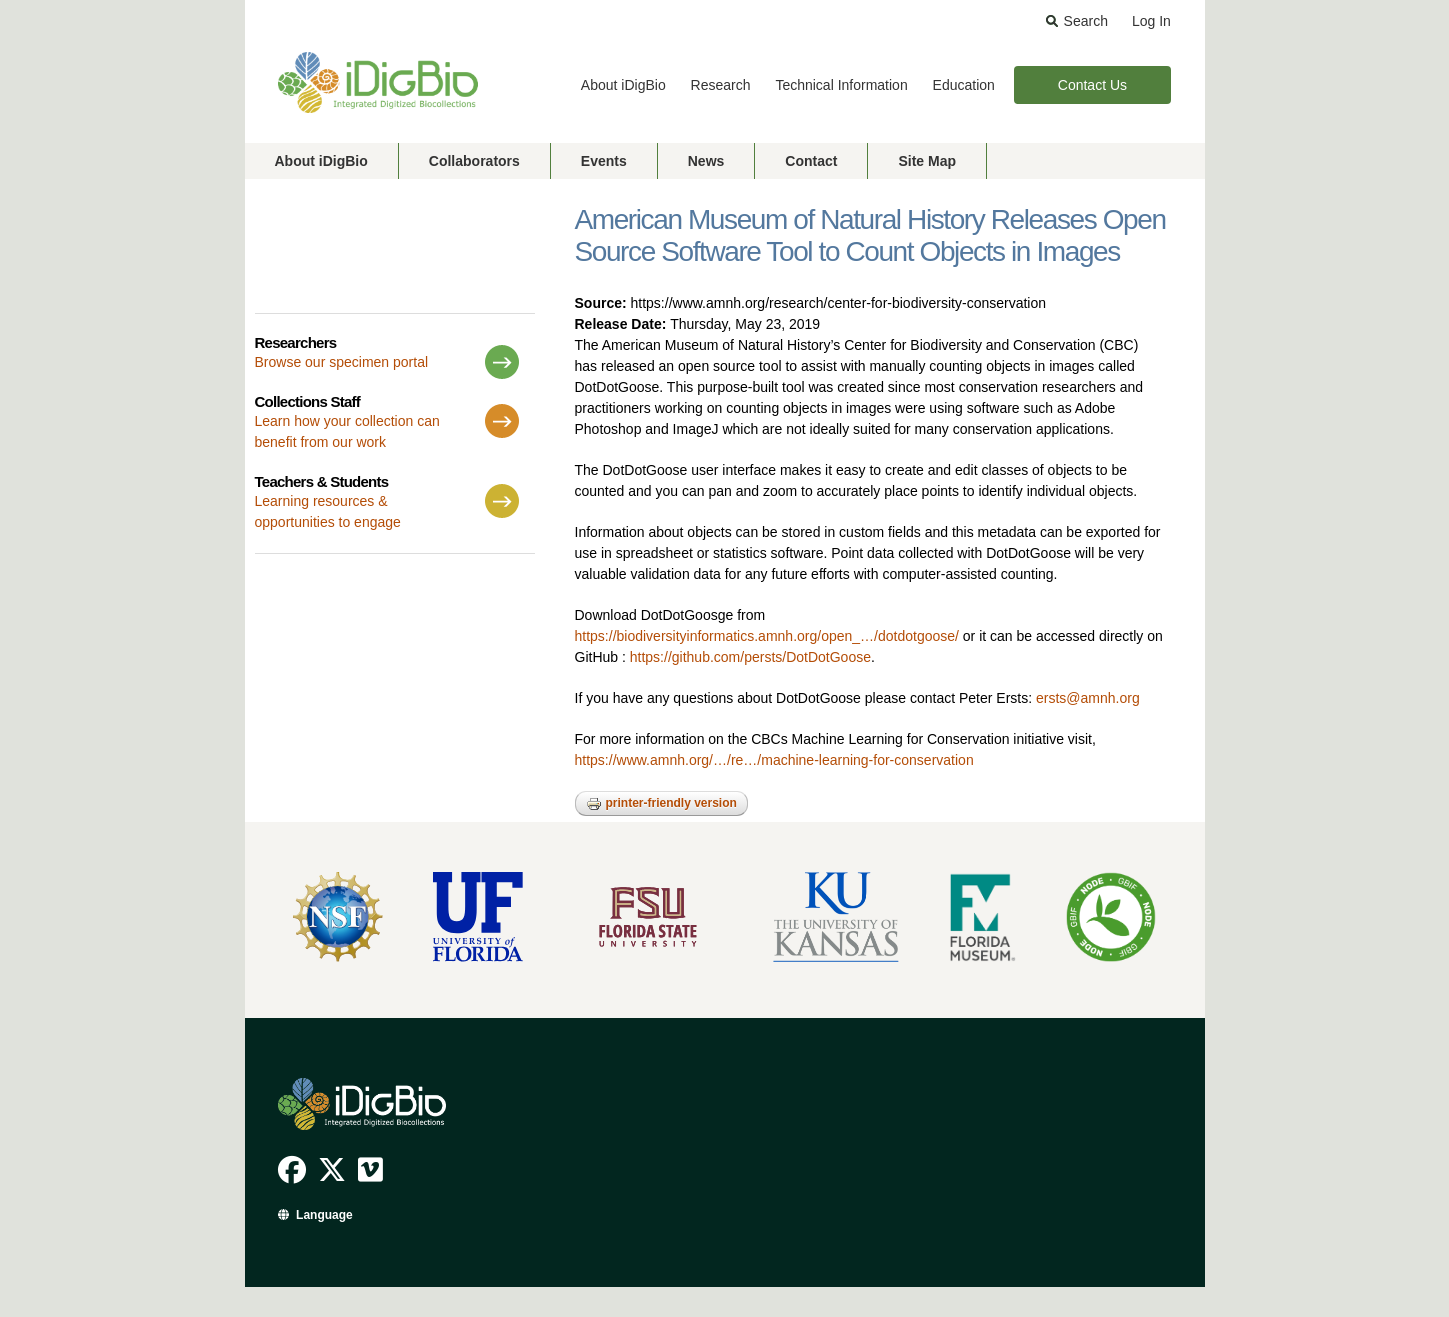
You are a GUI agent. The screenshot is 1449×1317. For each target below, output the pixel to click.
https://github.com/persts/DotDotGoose (750, 657)
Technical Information (841, 85)
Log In (1151, 21)
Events (604, 161)
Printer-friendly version (661, 804)
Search (1086, 21)
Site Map (927, 161)
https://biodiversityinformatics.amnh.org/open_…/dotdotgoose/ (767, 636)
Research (721, 85)
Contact (811, 161)
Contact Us (1092, 85)
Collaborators (474, 161)
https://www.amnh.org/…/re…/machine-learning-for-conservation (774, 760)
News (706, 161)
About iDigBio (623, 85)
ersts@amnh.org (1088, 698)
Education (964, 85)
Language (324, 1215)
